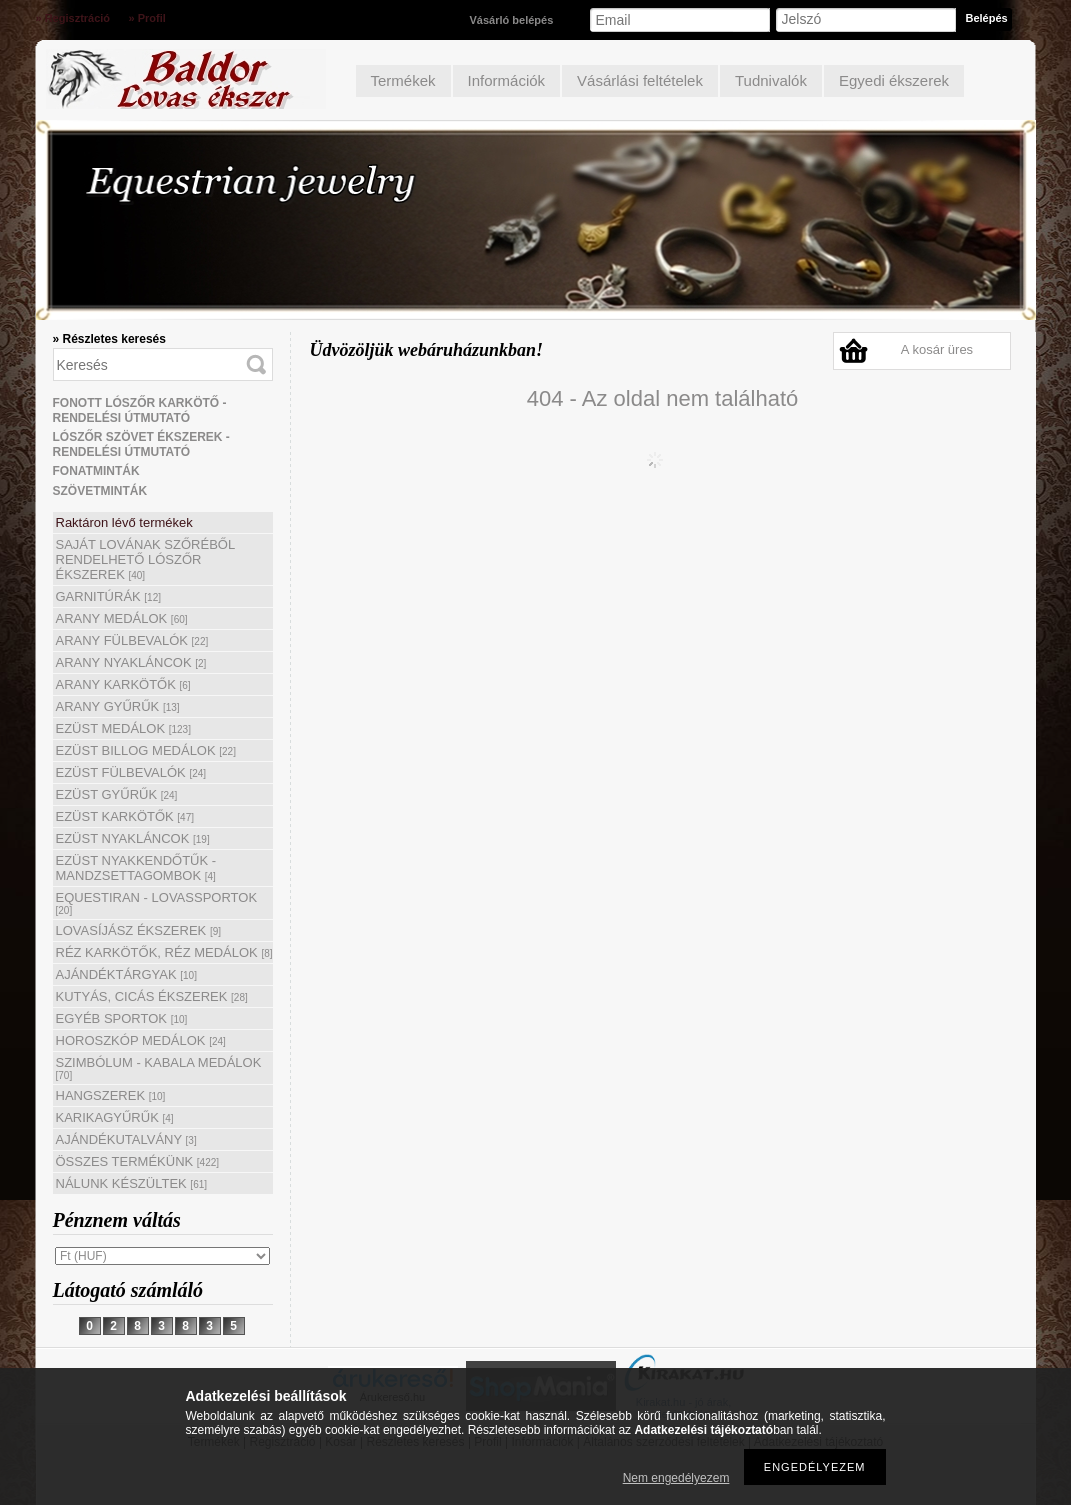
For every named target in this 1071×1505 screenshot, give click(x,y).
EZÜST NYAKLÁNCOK (133, 838)
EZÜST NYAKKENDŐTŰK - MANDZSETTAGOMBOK (136, 868)
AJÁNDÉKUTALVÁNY (126, 1139)
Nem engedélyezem (676, 1478)
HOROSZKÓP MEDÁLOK (141, 1040)
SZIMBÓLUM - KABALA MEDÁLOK (159, 1068)
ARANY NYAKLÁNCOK (131, 662)
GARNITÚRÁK (109, 596)
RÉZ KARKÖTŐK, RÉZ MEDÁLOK (164, 952)
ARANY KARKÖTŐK (123, 684)
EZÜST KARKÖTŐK (125, 816)
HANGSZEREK (111, 1095)
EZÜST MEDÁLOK (123, 728)
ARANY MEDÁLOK (122, 618)
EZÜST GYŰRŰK (117, 794)
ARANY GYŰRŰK (118, 706)
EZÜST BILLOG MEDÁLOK (146, 750)
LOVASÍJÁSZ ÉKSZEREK (139, 930)
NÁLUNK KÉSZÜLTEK (132, 1183)
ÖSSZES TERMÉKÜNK (138, 1161)
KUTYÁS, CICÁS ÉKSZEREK (152, 996)
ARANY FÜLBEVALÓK (132, 640)
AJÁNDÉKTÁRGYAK (126, 974)
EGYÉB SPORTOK (122, 1018)
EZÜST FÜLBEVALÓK (131, 772)
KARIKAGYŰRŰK (115, 1117)
